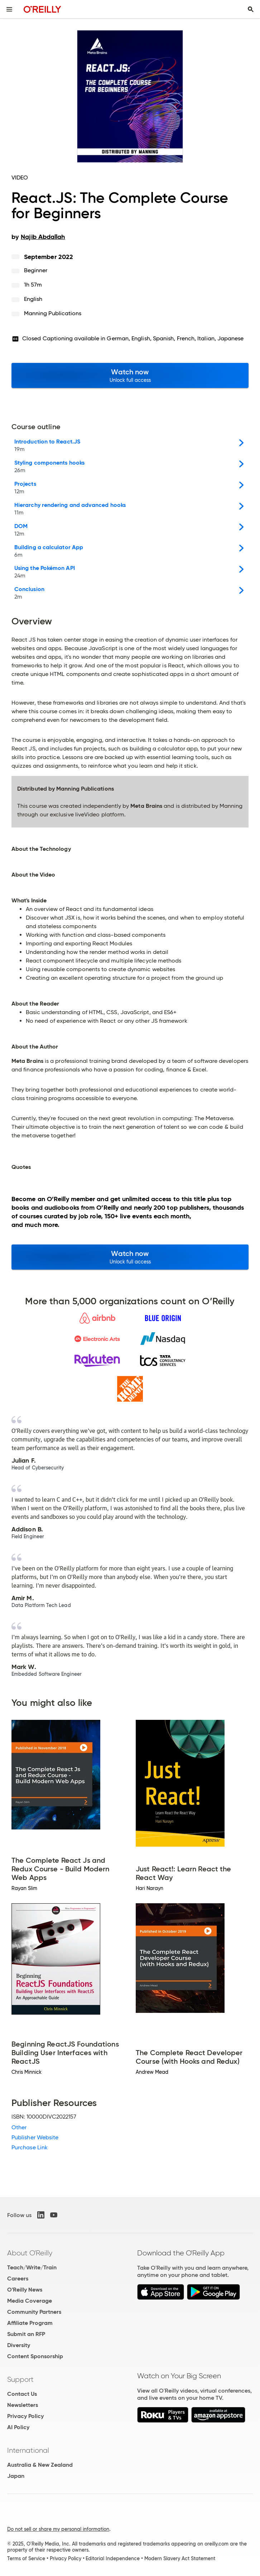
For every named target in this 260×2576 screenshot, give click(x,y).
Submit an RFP (26, 2334)
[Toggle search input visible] (250, 9)
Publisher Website (34, 2137)
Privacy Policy (25, 2416)
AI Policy (18, 2427)
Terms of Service (26, 2558)
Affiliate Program (30, 2323)
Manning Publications (53, 313)
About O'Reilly (29, 2253)
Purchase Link (29, 2147)
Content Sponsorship (35, 2356)
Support (20, 2379)
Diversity (18, 2345)
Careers (17, 2278)
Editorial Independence (113, 2558)
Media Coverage (29, 2300)
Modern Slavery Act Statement (179, 2558)
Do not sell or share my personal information (58, 2529)
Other (19, 2127)
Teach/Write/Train (32, 2267)
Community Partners (34, 2312)
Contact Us (22, 2394)
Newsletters (22, 2405)
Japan (15, 2476)
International (28, 2450)
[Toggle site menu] (9, 9)
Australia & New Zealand (40, 2465)
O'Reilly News (24, 2289)
